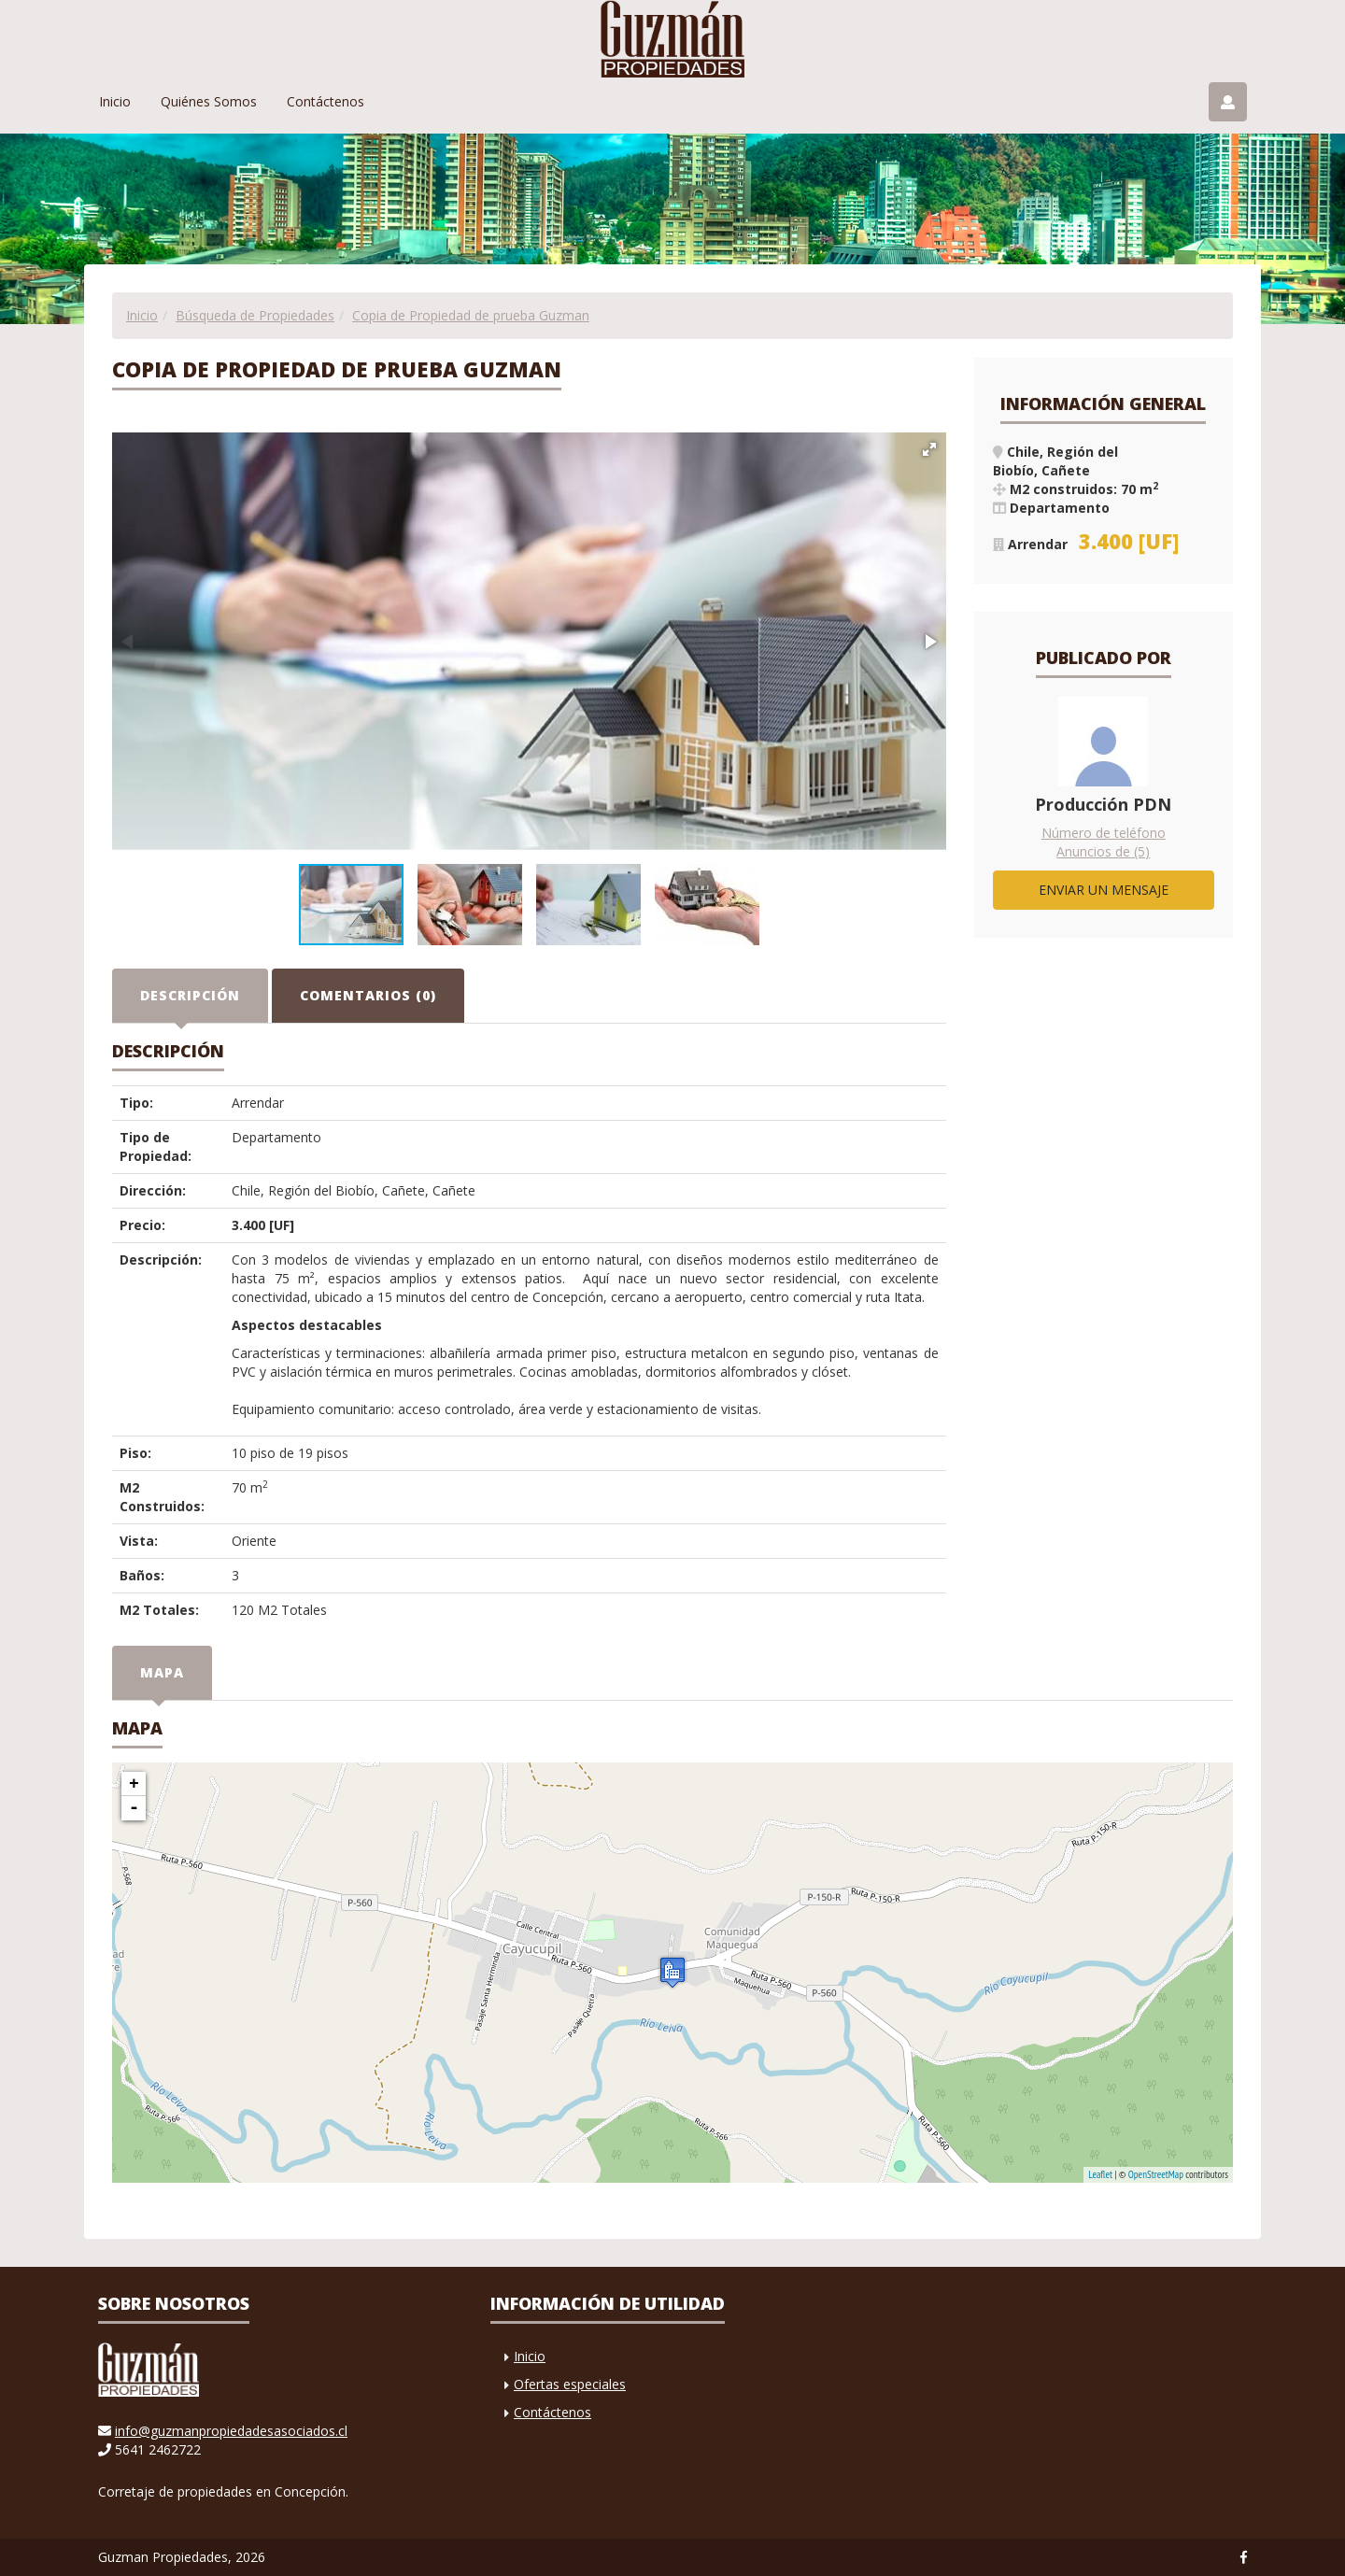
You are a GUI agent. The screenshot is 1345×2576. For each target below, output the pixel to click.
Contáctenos (325, 101)
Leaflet (1100, 2174)
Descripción (190, 995)
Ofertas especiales (570, 2384)
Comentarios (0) (368, 995)
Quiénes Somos (209, 101)
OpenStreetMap (1155, 2174)
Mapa (162, 1672)
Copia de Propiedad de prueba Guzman (470, 315)
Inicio (115, 101)
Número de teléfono (1103, 833)
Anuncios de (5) (1103, 851)
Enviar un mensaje (1103, 890)
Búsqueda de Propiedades (255, 315)
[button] (929, 449)
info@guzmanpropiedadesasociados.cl (231, 2431)
